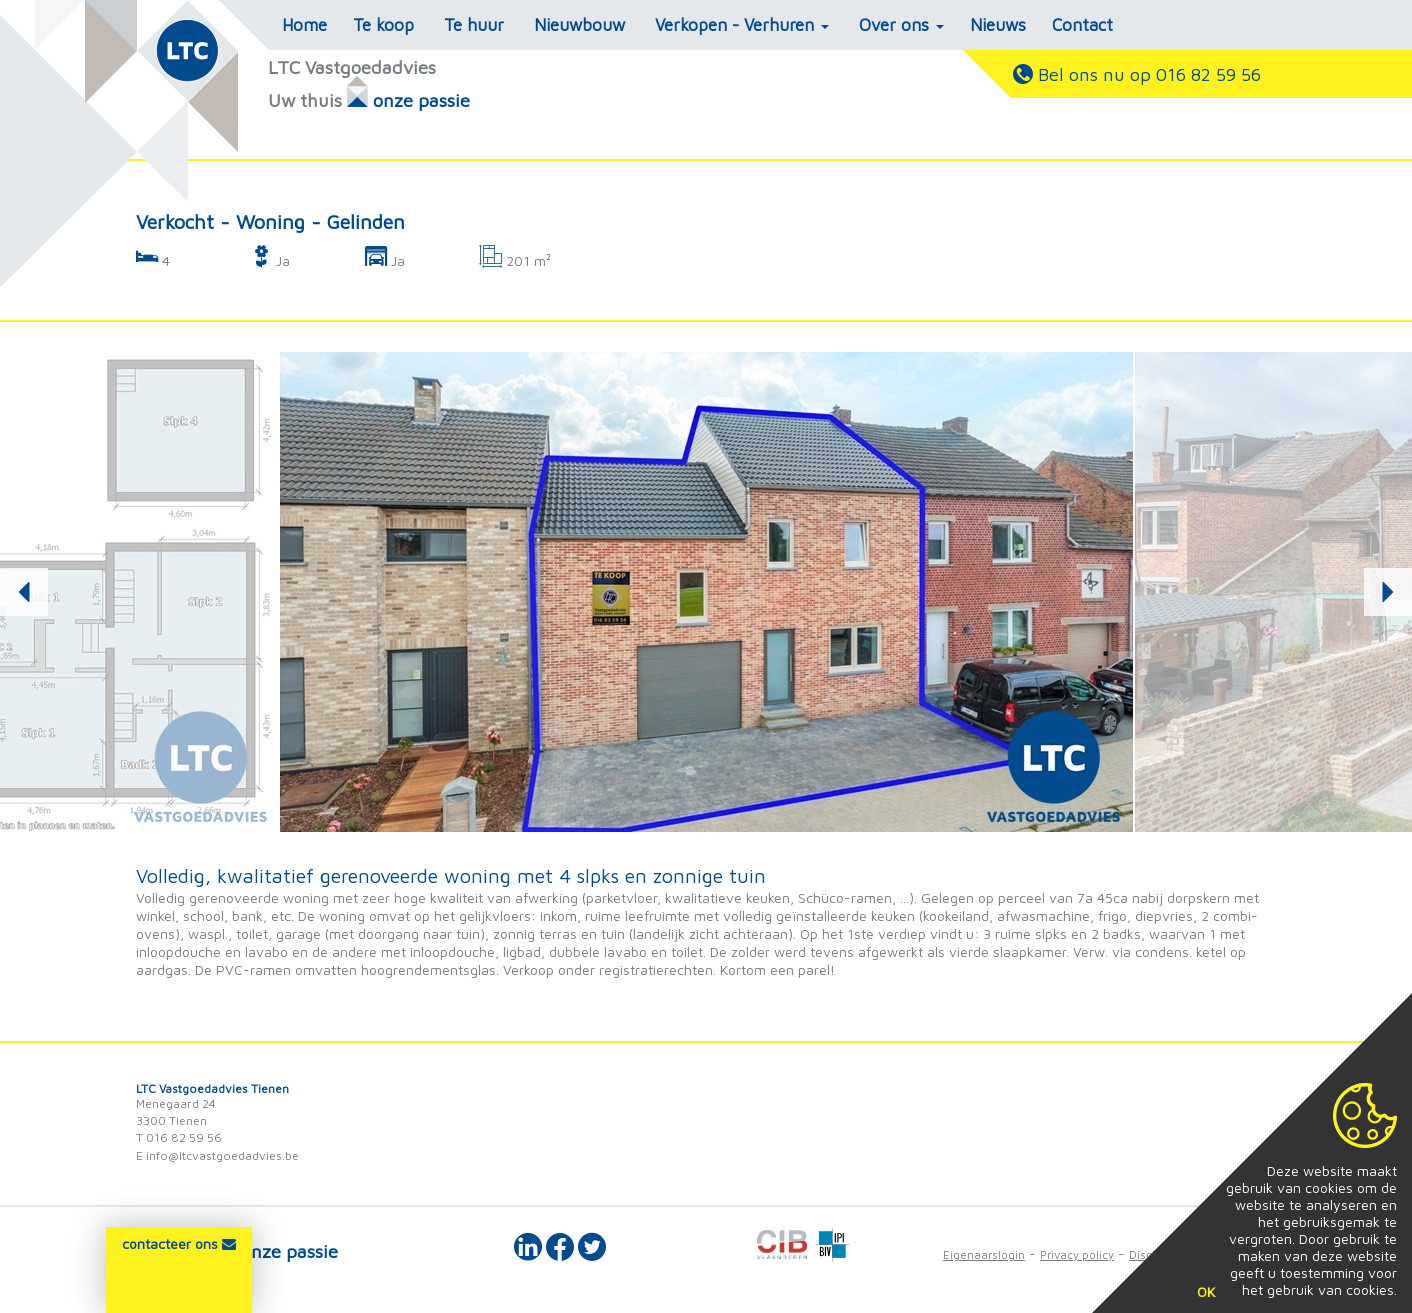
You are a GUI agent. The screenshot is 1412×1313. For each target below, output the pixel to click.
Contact (1082, 25)
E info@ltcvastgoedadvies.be (217, 1155)
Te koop (383, 25)
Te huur (474, 25)
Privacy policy (1077, 1254)
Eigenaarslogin (984, 1254)
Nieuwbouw (579, 25)
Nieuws (998, 25)
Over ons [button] (901, 25)
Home (304, 25)
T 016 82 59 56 (179, 1137)
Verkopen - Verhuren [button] (742, 25)
